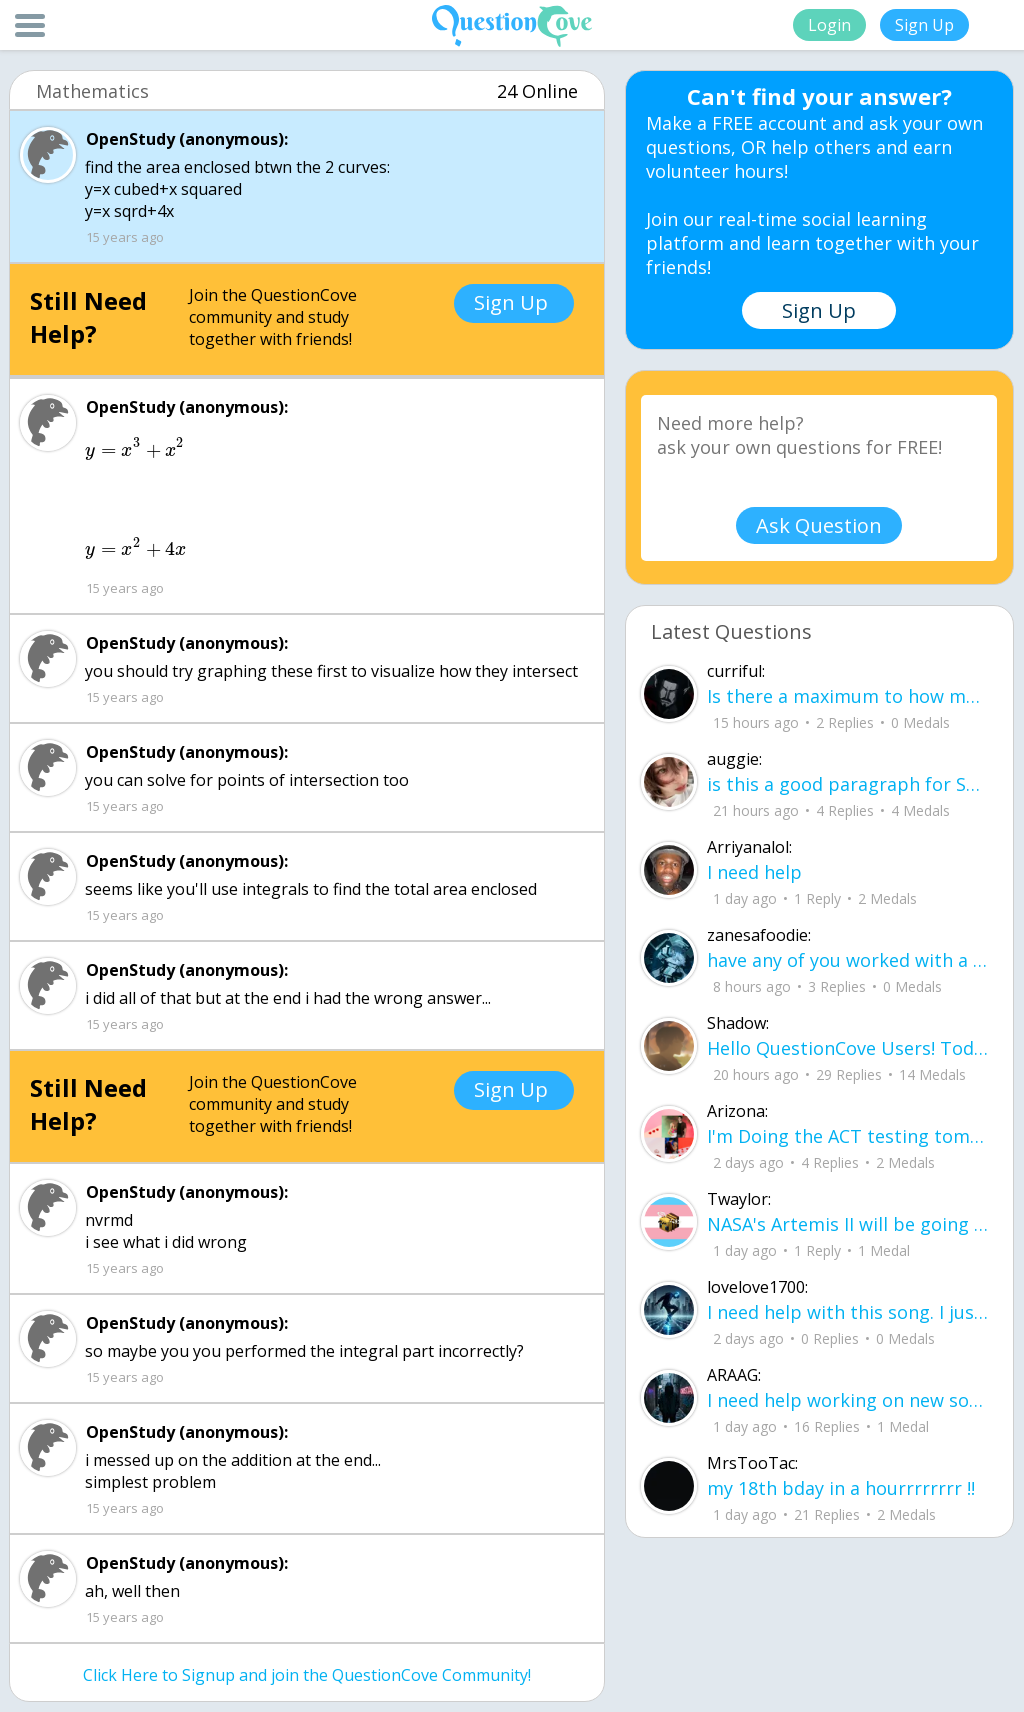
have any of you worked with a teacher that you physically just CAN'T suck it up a (847, 960)
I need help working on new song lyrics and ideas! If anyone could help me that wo (847, 1400)
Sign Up (924, 25)
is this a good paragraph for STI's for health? (847, 784)
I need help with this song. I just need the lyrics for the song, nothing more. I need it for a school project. (847, 1312)
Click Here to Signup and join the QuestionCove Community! (307, 1675)
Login (829, 25)
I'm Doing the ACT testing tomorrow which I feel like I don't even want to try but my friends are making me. (847, 1136)
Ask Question (819, 525)
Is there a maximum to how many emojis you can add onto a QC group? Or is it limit (847, 696)
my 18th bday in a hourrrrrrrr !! (841, 1488)
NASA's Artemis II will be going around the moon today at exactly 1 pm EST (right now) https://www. (847, 1224)
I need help (754, 872)
